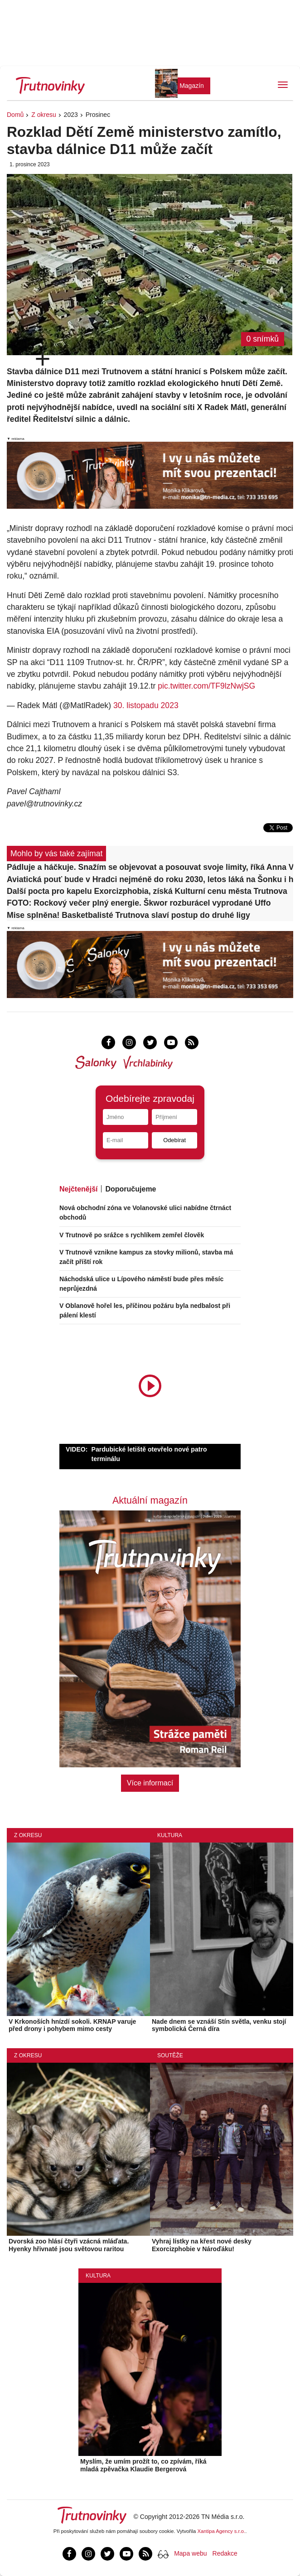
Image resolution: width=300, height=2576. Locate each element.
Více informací (150, 1783)
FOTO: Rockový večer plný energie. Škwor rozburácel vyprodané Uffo (139, 902)
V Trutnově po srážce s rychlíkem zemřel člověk (131, 1235)
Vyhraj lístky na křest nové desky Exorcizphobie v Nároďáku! (202, 2245)
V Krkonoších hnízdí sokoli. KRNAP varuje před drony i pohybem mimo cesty (72, 2025)
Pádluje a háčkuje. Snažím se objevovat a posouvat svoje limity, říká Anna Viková (150, 867)
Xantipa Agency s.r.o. (222, 2531)
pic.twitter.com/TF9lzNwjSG (206, 685)
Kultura (169, 1835)
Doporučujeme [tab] (130, 1189)
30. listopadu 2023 (146, 705)
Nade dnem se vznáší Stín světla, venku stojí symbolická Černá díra (219, 2025)
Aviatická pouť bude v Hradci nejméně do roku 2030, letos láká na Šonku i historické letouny (150, 879)
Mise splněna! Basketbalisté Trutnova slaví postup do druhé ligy (128, 915)
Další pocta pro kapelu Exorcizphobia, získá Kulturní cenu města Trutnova (147, 891)
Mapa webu (190, 2553)
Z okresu (43, 114)
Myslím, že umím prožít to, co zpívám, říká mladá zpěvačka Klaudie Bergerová (143, 2465)
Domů (15, 114)
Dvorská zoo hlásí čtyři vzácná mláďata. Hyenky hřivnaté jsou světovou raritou (69, 2245)
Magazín (191, 85)
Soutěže (170, 2055)
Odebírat (174, 1140)
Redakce (225, 2553)
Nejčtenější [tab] (78, 1189)
